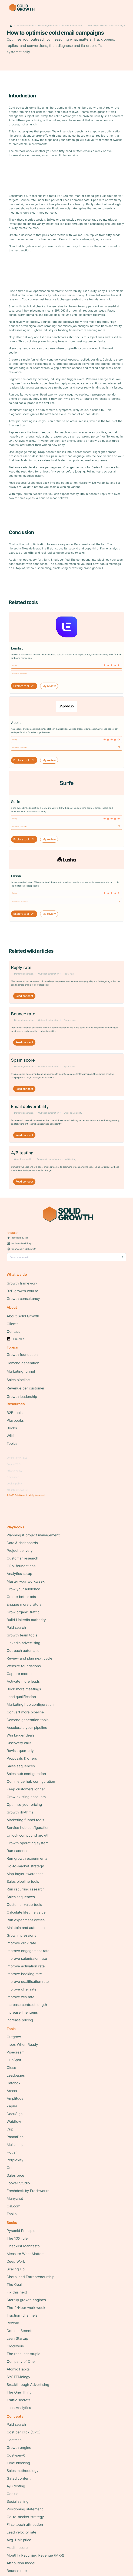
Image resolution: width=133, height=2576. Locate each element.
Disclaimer (13, 1477)
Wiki (10, 1436)
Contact (13, 1331)
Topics (12, 1443)
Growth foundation (22, 1355)
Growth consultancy (23, 1299)
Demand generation (48, 25)
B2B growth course (22, 1291)
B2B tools (14, 1413)
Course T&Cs (14, 1464)
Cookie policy (14, 1483)
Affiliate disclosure (17, 1490)
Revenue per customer (25, 1388)
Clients (12, 1324)
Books (12, 1428)
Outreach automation (72, 25)
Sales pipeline (18, 1380)
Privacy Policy (14, 1470)
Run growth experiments (49, 1159)
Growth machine (25, 25)
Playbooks (15, 1420)
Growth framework (22, 1283)
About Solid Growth (23, 1316)
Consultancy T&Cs (17, 1457)
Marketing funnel (21, 1371)
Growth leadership (23, 1159)
